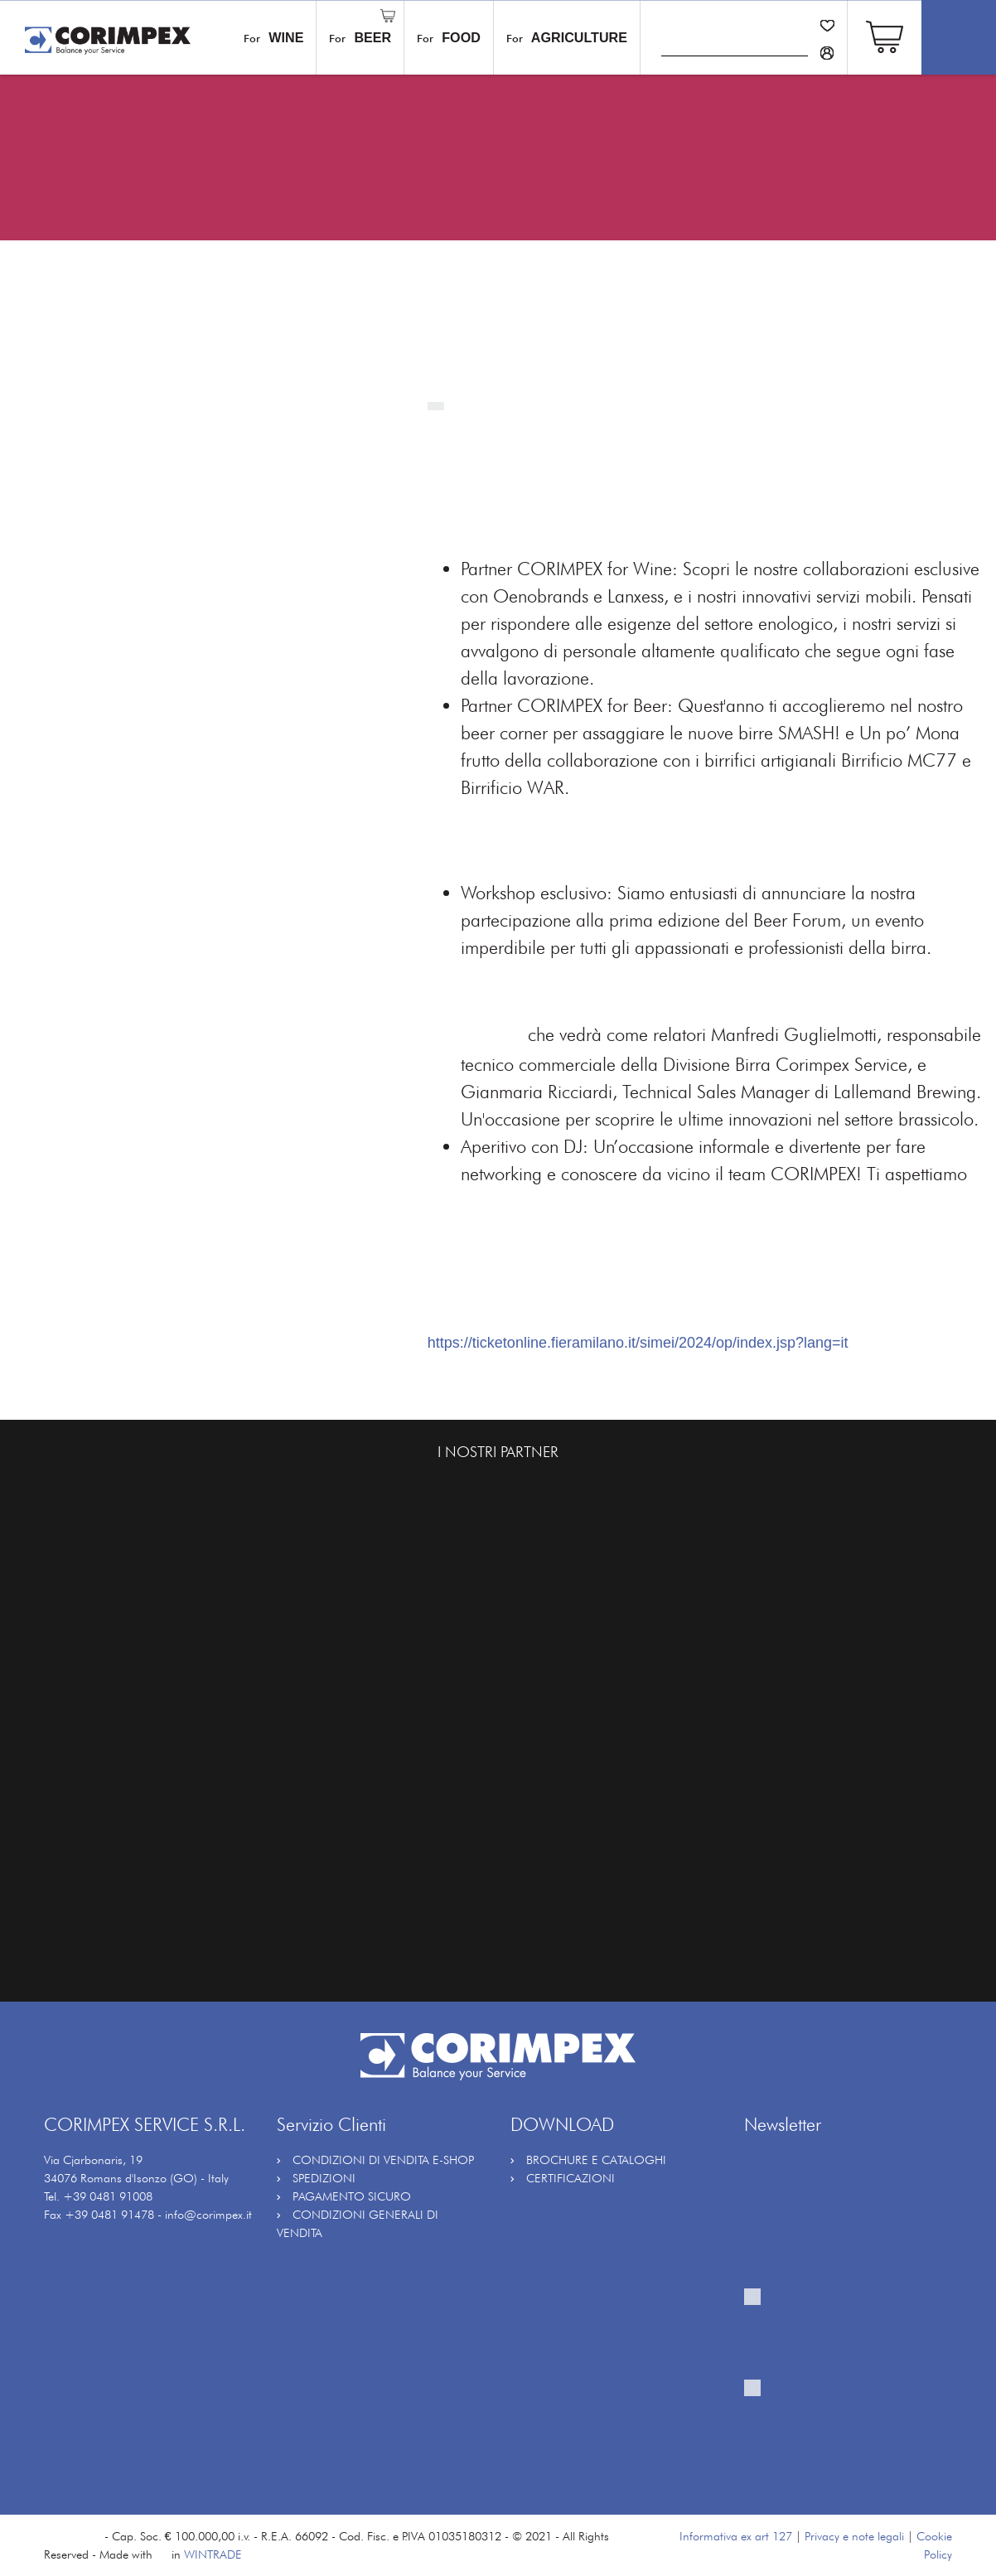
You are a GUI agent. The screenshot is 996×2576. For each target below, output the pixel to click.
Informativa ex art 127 (735, 2536)
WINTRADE (213, 2554)
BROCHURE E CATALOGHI (596, 2159)
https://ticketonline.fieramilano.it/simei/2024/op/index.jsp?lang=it (638, 1342)
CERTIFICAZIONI (570, 2178)
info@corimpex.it (208, 2214)
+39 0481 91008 (107, 2196)
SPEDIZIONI (324, 2178)
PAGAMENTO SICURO (352, 2196)
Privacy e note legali (854, 2536)
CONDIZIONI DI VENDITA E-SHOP (383, 2159)
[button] (884, 35)
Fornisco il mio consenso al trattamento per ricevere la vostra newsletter (840, 2335)
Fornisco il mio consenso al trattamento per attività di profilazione (840, 2426)
